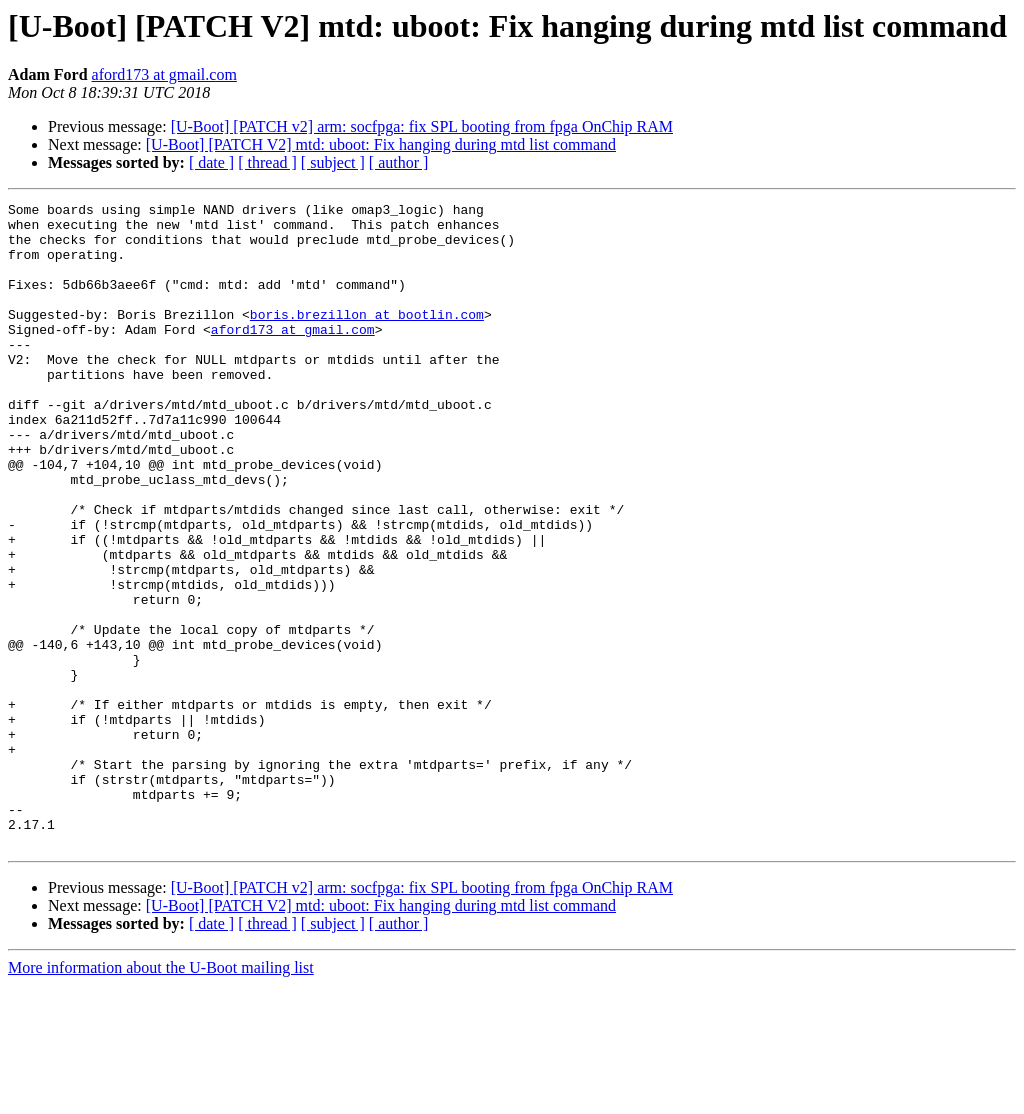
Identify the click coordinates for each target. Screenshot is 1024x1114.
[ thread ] (267, 162)
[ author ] (399, 162)
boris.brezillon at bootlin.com (367, 338)
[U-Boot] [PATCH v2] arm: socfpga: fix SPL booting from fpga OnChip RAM (422, 126)
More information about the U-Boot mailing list (161, 1096)
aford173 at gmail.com (164, 74)
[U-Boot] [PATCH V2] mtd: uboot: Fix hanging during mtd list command (381, 144)
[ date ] (211, 162)
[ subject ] (333, 162)
